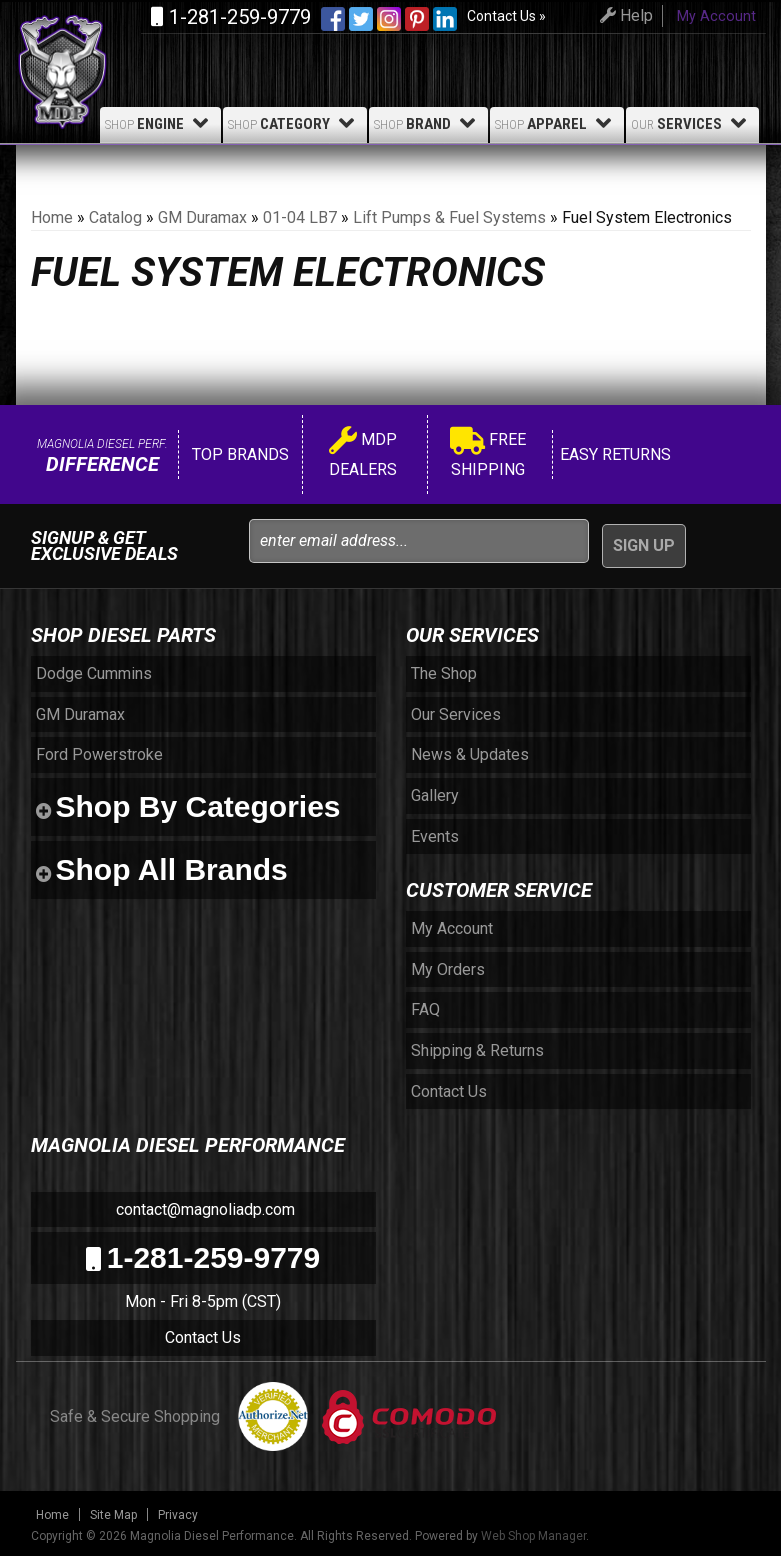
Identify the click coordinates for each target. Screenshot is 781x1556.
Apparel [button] (557, 123)
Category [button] (295, 123)
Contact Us (203, 1337)
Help (623, 15)
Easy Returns (613, 454)
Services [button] (692, 123)
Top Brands (238, 454)
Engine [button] (160, 123)
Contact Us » (506, 16)
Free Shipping (488, 454)
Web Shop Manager (533, 1536)
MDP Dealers (363, 454)
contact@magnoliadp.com (203, 1209)
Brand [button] (428, 123)
